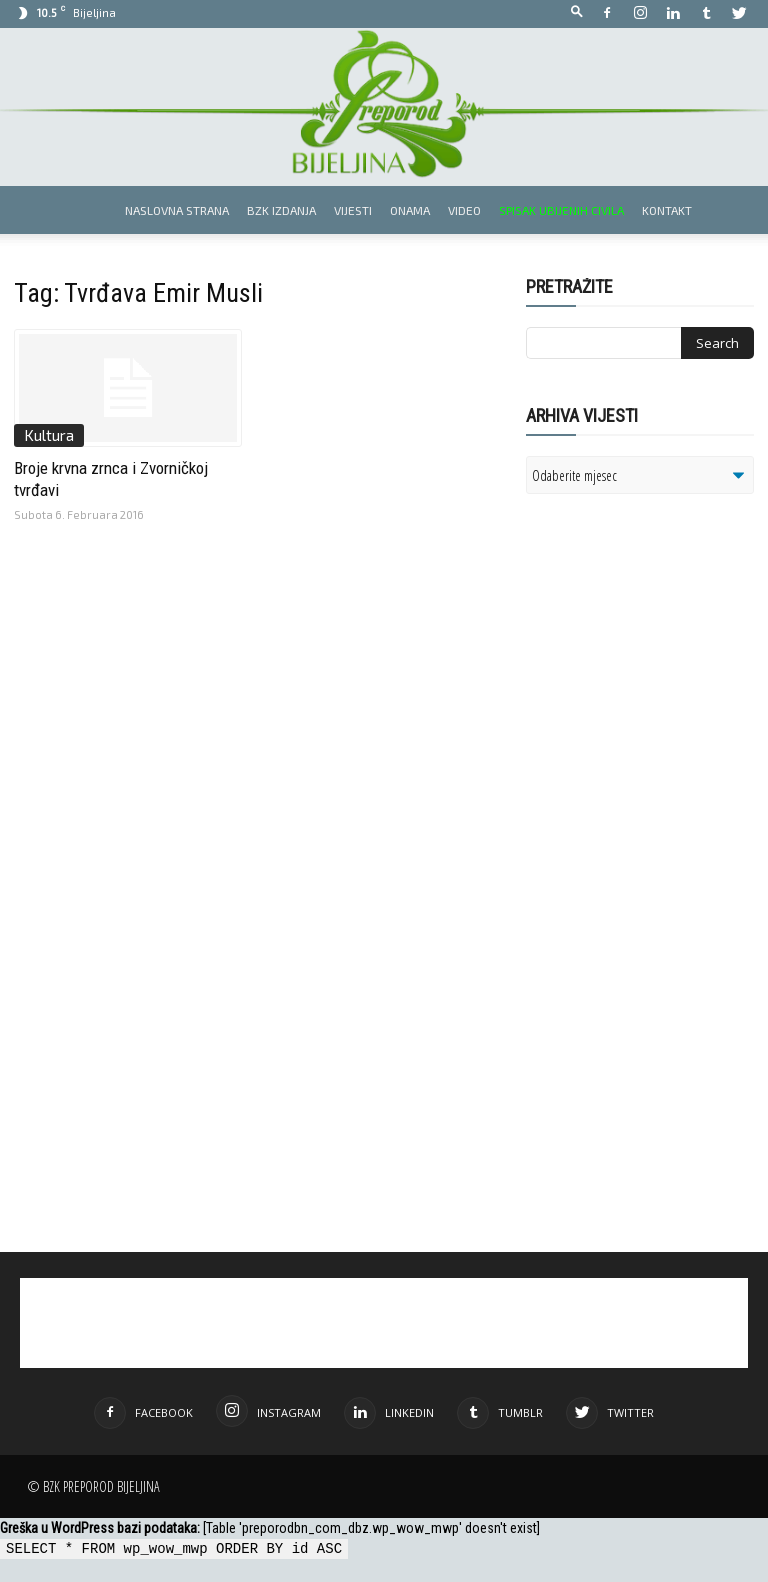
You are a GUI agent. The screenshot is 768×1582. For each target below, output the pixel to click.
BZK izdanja (281, 210)
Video (464, 210)
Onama (410, 210)
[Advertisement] (647, 712)
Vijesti (353, 210)
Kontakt (667, 210)
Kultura (49, 435)
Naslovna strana (177, 210)
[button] (577, 12)
